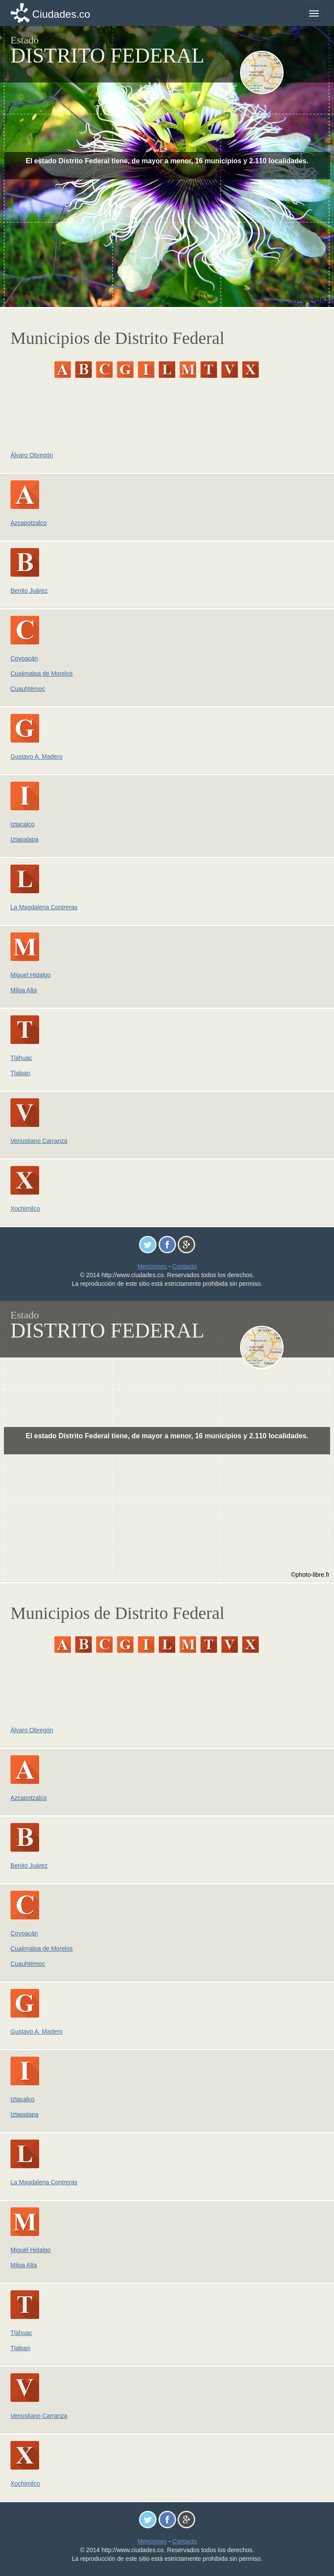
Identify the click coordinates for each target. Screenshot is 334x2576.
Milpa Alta (23, 990)
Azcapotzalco (28, 522)
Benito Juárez (29, 590)
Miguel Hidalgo (30, 974)
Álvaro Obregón (31, 455)
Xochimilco (25, 1208)
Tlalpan (20, 1073)
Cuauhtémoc (27, 688)
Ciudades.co (61, 14)
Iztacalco (22, 824)
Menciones (152, 1266)
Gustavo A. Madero (36, 756)
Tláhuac (21, 1057)
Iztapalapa (24, 839)
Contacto (184, 1266)
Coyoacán (24, 658)
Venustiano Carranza (38, 1140)
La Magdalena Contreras (43, 907)
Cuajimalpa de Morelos (41, 673)
